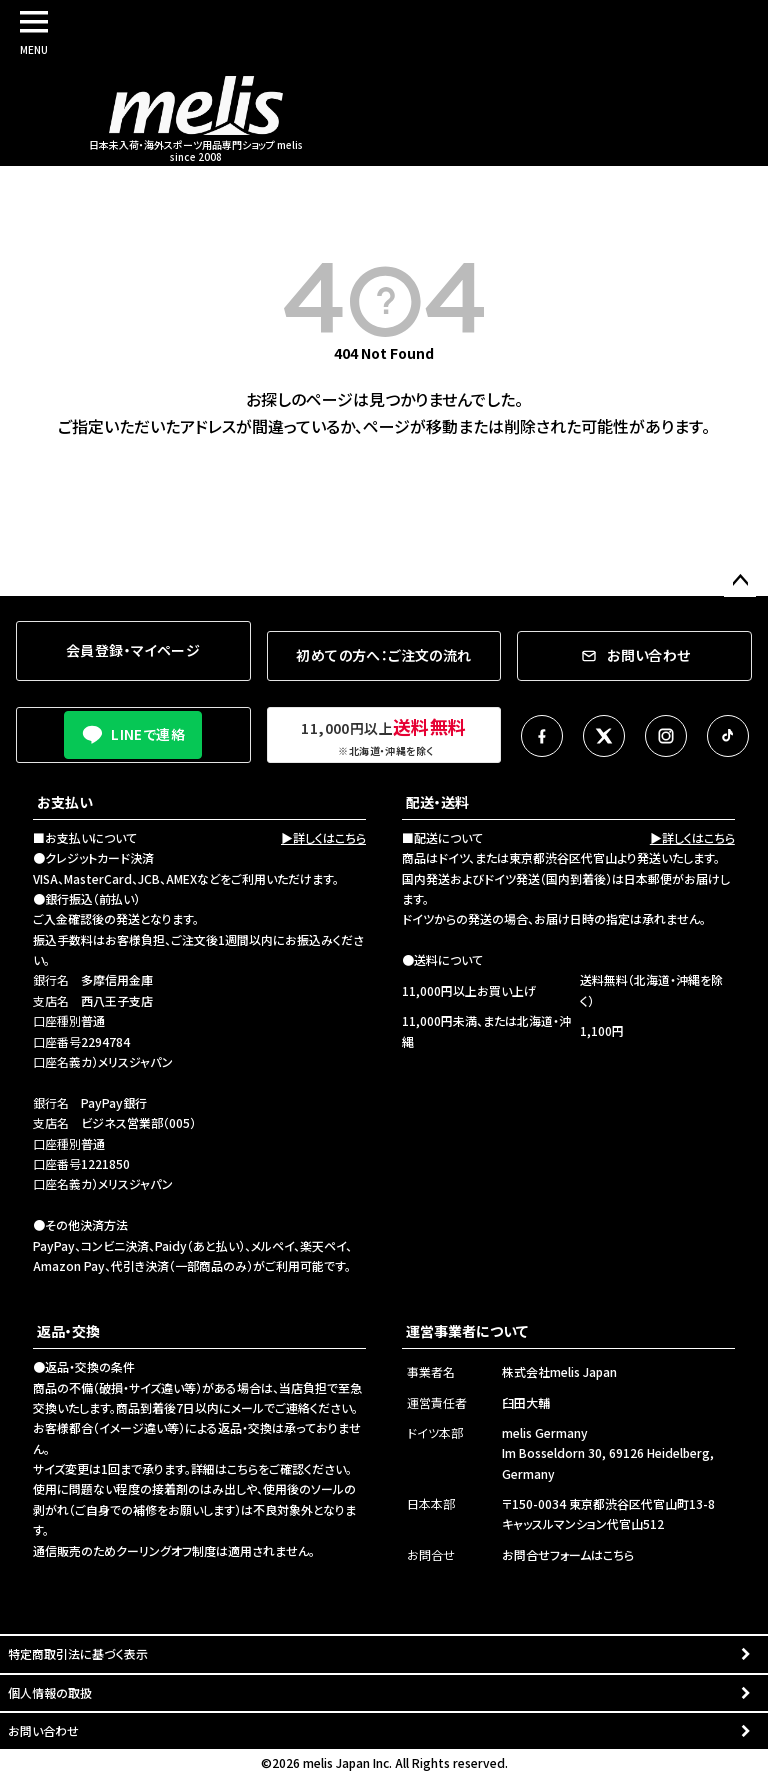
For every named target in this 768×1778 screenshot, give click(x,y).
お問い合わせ (43, 1730)
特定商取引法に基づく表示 (78, 1653)
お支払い (65, 802)
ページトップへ (740, 581)
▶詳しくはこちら (323, 837)
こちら (242, 1468)
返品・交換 (68, 1331)
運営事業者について (467, 1331)
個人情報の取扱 (50, 1692)
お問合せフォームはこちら (568, 1554)
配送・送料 (437, 802)
